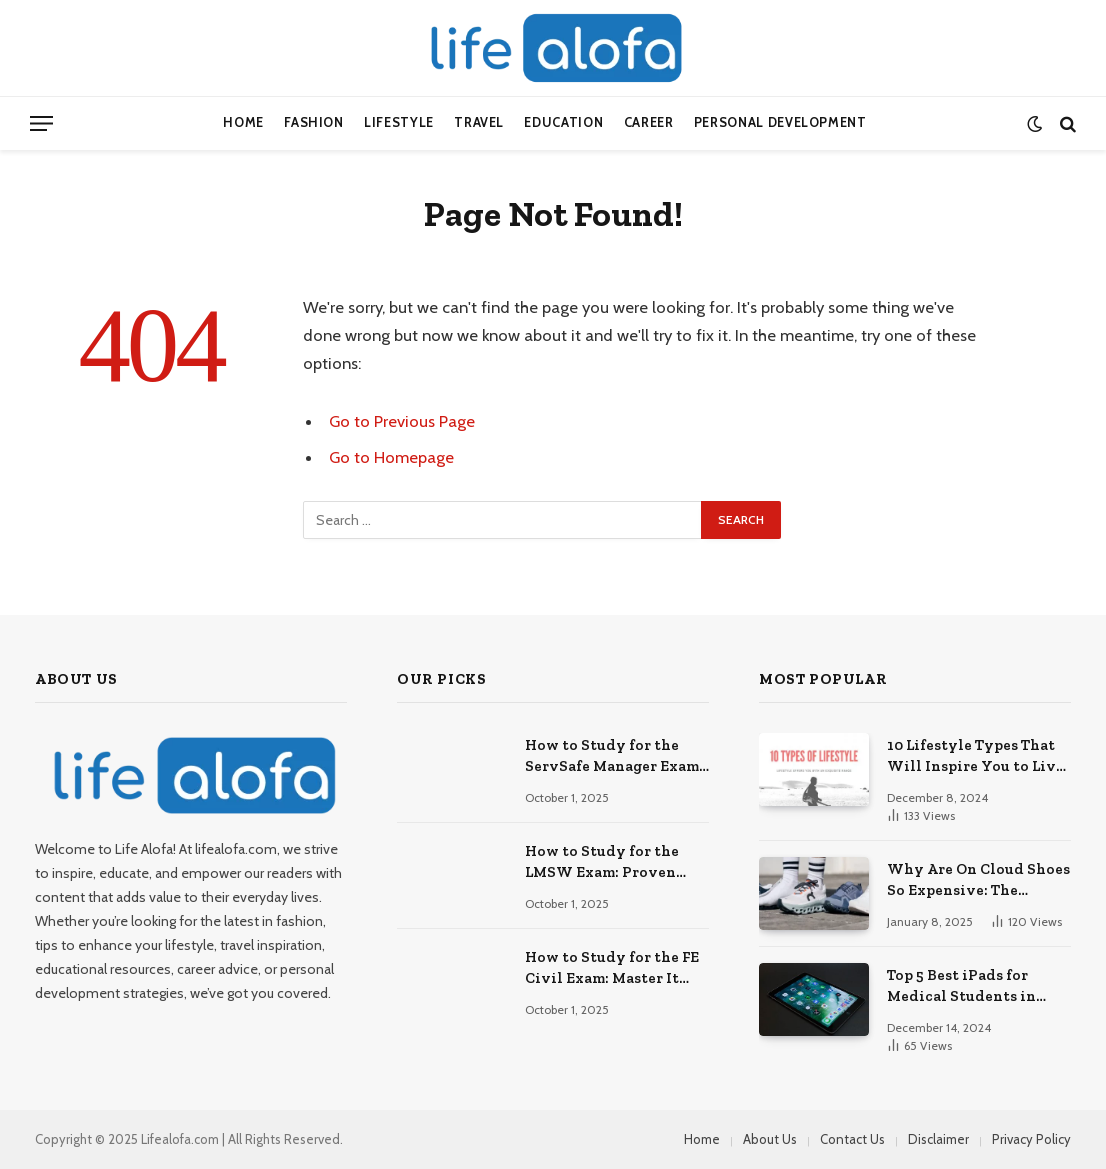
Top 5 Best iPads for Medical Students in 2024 (961, 987)
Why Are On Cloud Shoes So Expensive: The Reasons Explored (978, 881)
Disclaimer (938, 1139)
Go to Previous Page (402, 421)
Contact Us (852, 1139)
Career (649, 122)
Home (243, 122)
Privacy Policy (1031, 1139)
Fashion (313, 122)
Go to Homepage (391, 457)
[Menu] (41, 123)
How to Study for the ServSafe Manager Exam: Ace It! (614, 757)
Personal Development (780, 122)
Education (563, 122)
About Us (770, 1139)
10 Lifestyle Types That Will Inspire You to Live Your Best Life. (975, 757)
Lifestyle (399, 122)
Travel (479, 122)
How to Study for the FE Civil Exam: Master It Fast (612, 969)
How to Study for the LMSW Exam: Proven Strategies (602, 863)
